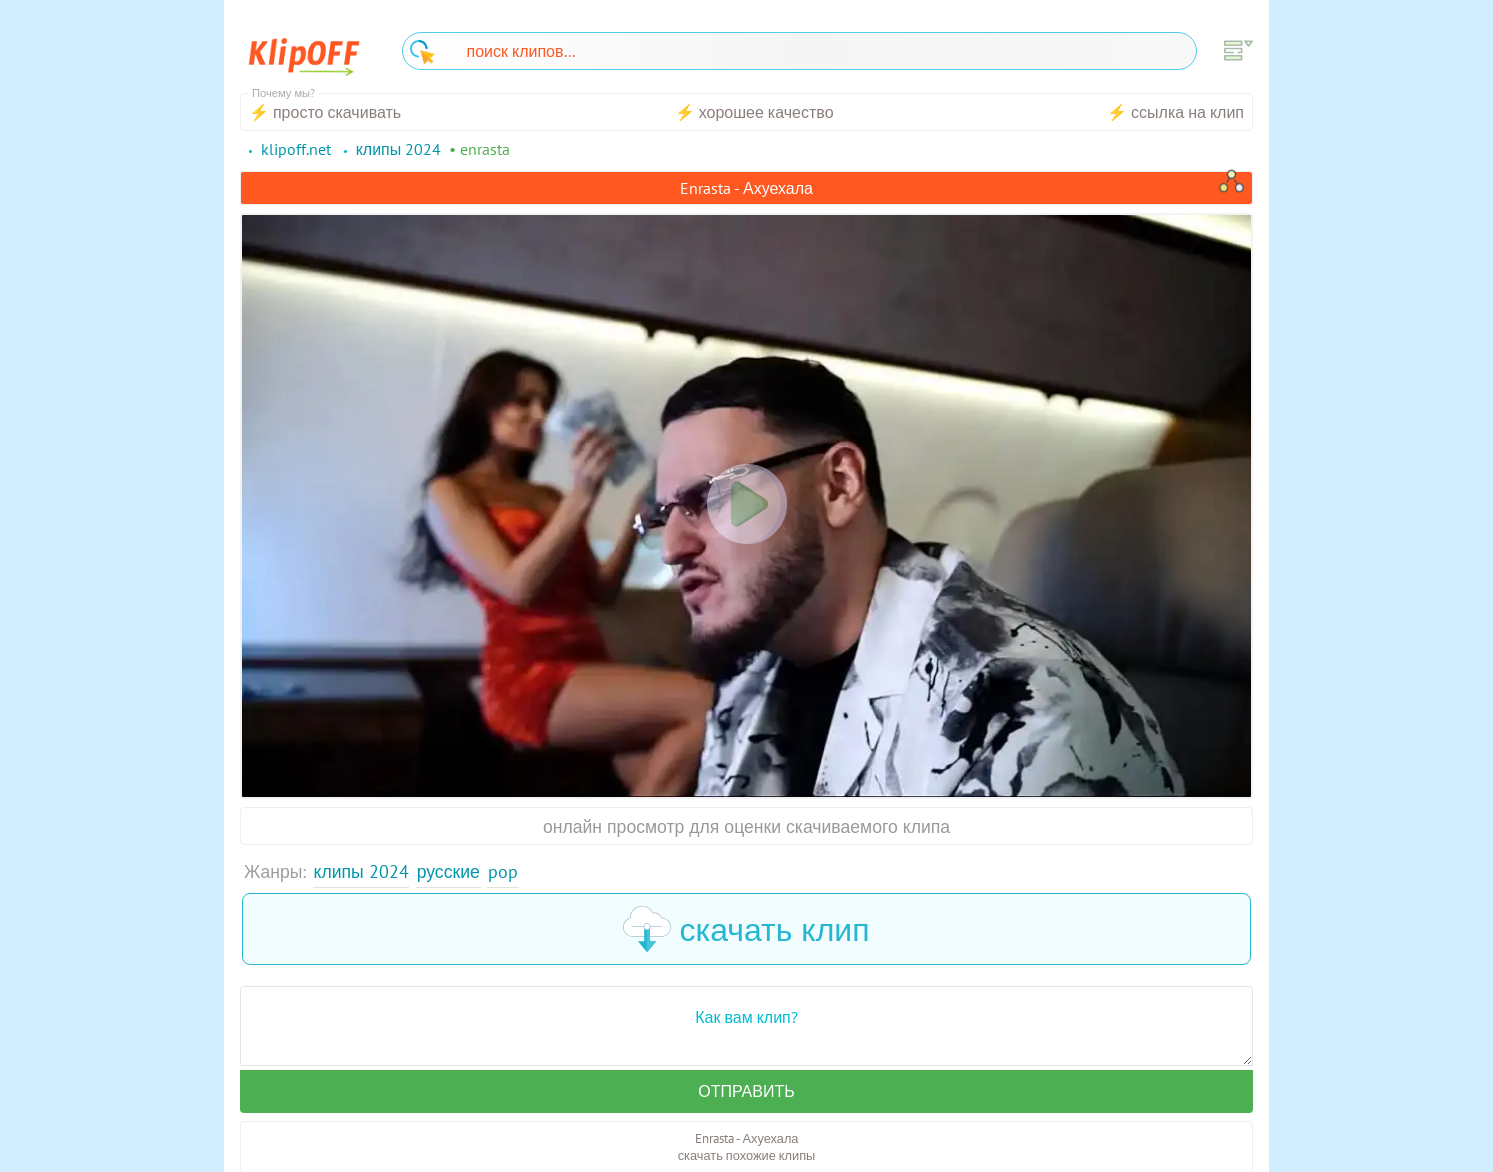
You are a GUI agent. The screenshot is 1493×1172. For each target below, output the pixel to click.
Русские (448, 871)
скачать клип (746, 929)
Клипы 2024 (361, 871)
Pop (503, 871)
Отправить (746, 1091)
